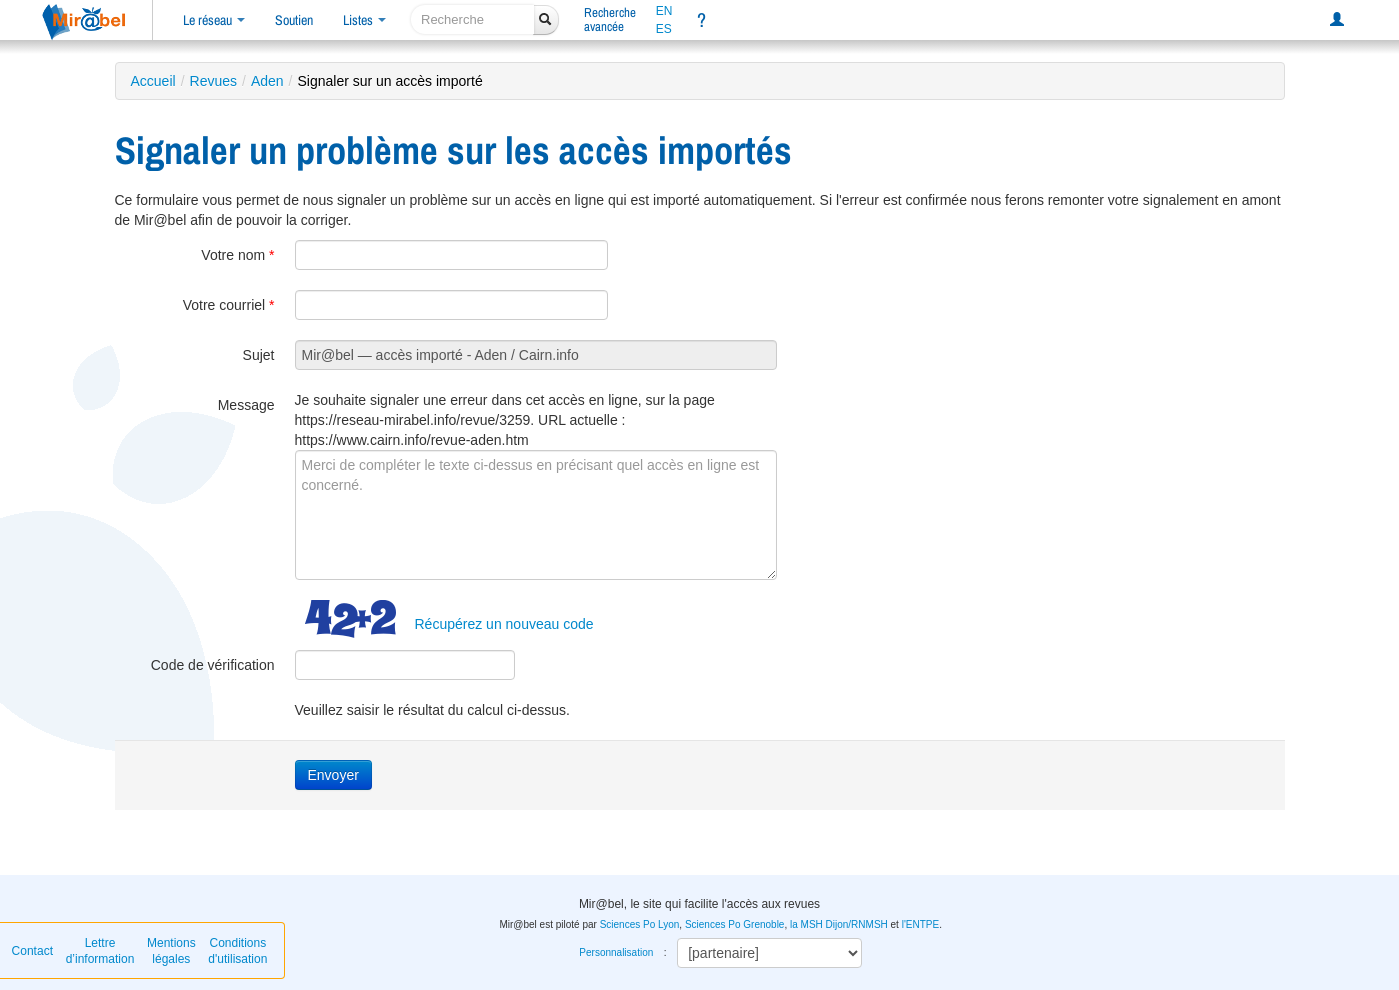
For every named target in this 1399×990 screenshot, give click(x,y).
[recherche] (472, 19)
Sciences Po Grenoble (735, 924)
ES (664, 29)
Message (246, 405)
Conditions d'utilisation (237, 951)
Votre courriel (229, 305)
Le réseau (214, 20)
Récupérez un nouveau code (504, 624)
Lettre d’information (100, 951)
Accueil (153, 81)
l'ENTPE (920, 924)
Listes (364, 20)
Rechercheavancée (610, 19)
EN (664, 11)
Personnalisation (616, 952)
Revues (213, 81)
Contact (32, 951)
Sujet (259, 355)
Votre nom (237, 255)
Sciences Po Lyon (640, 924)
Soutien (294, 20)
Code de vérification (213, 665)
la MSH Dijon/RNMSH (839, 924)
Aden (267, 81)
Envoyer (333, 775)
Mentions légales (171, 951)
